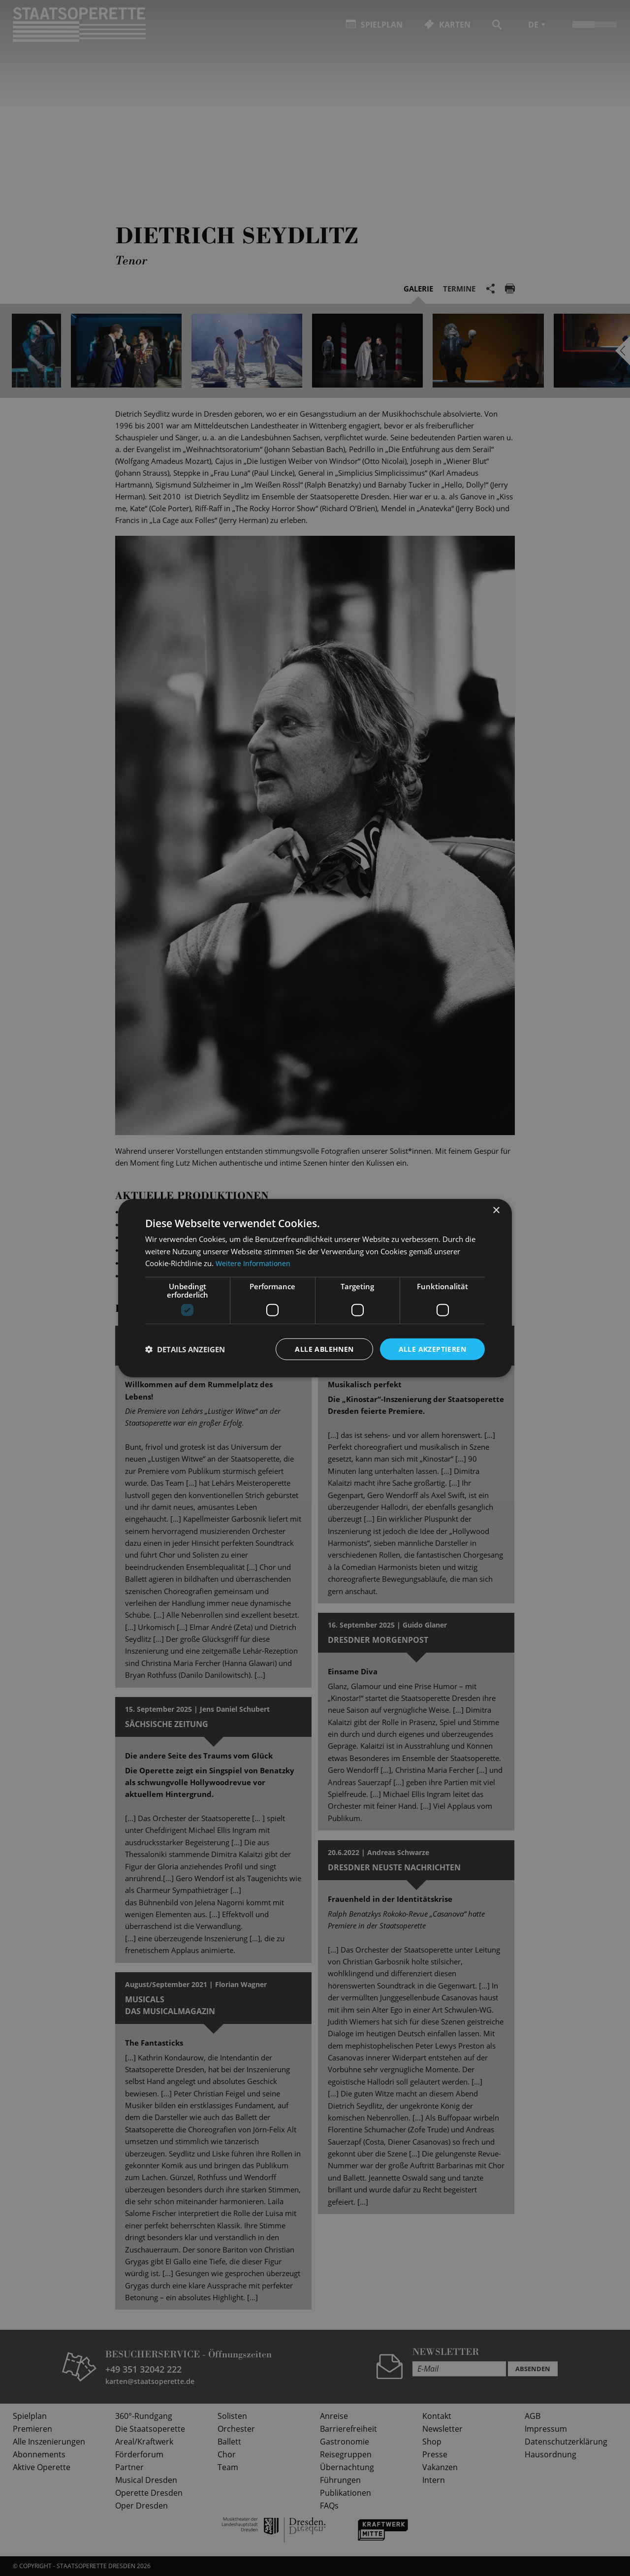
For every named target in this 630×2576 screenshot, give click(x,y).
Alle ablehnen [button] (324, 1348)
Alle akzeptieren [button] (432, 1348)
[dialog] (315, 1288)
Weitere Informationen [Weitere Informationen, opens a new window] (254, 1263)
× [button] (496, 1210)
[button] (185, 1349)
